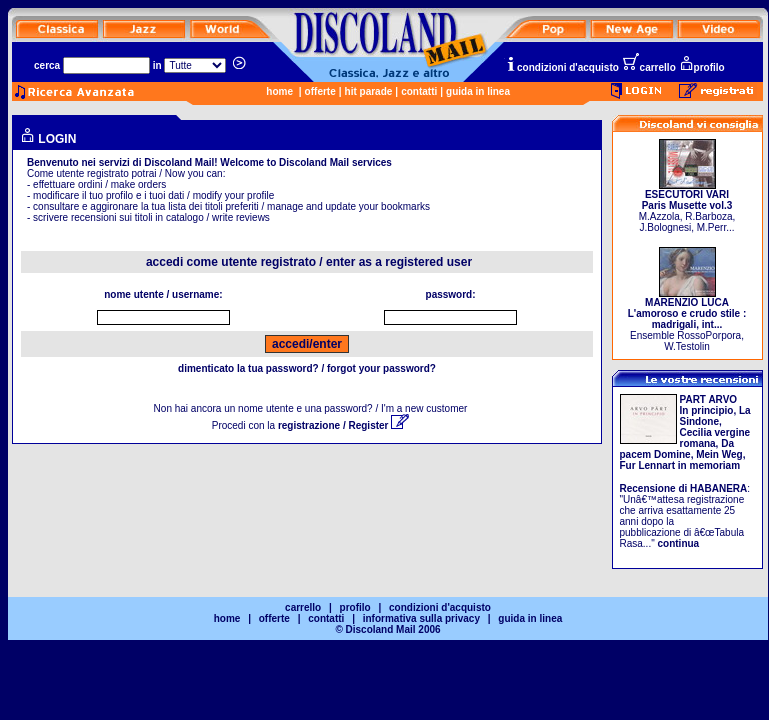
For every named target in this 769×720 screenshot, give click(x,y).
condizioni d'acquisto (562, 67)
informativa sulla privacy (421, 618)
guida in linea (478, 91)
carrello (649, 67)
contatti (419, 91)
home (279, 91)
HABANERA (718, 488)
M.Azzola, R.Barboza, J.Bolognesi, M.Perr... (687, 206)
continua (679, 543)
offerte (320, 91)
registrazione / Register (343, 425)
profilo (702, 67)
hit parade (369, 91)
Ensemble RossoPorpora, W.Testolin (687, 320)
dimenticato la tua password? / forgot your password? (307, 368)
